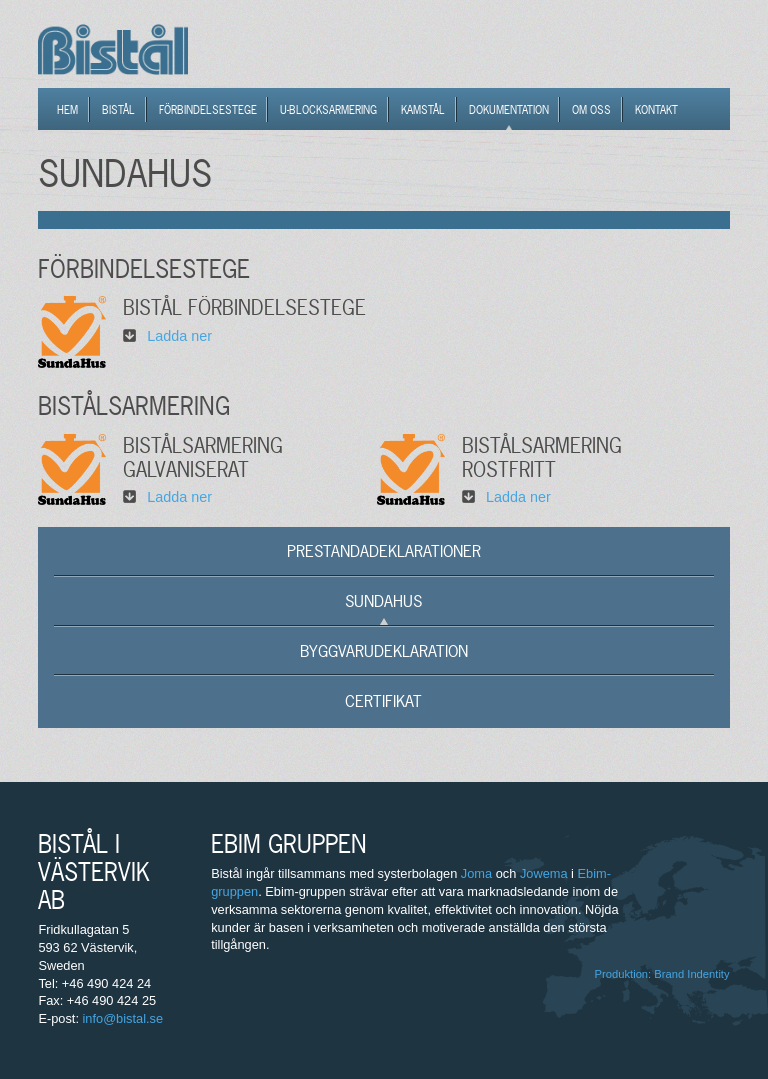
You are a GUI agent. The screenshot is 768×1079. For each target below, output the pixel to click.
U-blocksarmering (328, 110)
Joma (476, 873)
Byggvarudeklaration (384, 651)
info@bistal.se (123, 1018)
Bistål (118, 110)
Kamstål (423, 110)
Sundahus (383, 601)
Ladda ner (179, 336)
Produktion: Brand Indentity (662, 974)
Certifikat (383, 701)
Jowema (544, 873)
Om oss (591, 110)
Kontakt (656, 110)
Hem (67, 110)
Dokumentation (509, 110)
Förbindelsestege (208, 110)
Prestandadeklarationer (384, 551)
